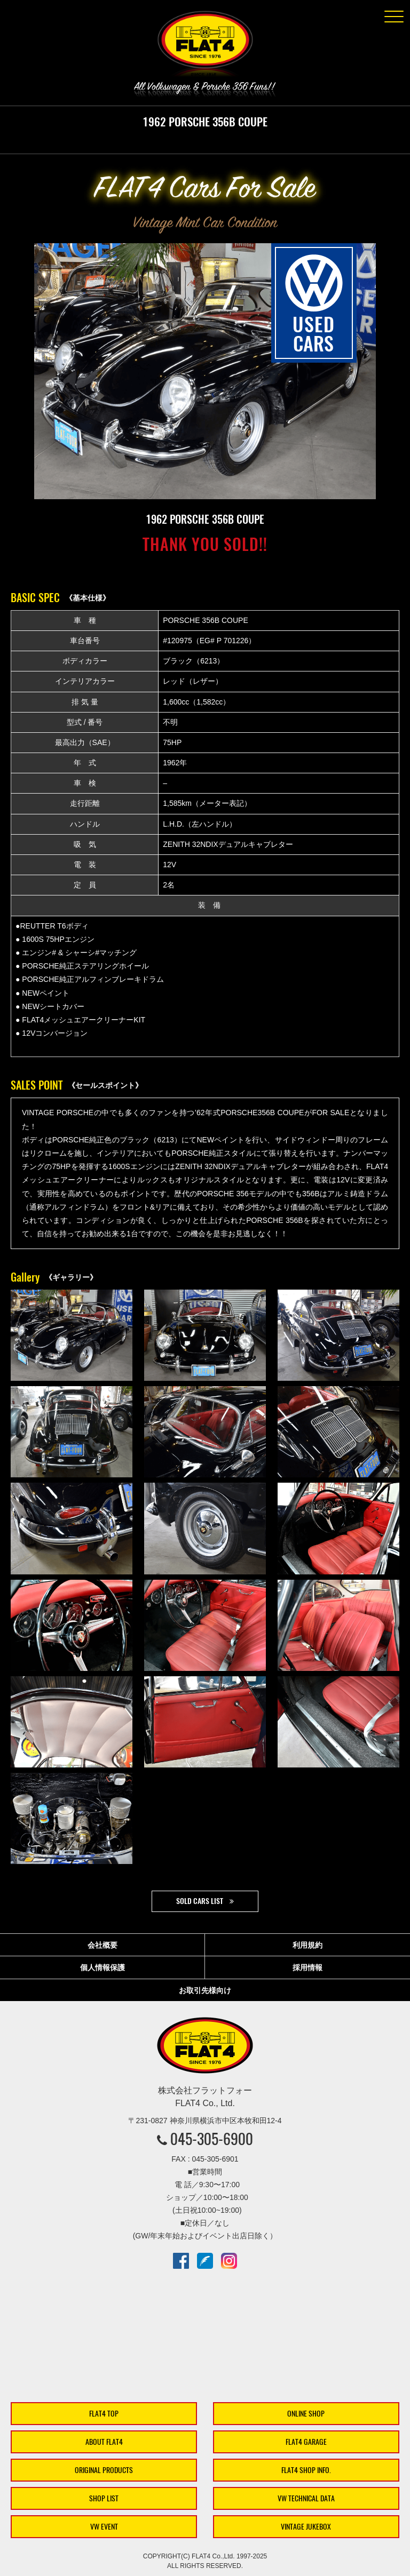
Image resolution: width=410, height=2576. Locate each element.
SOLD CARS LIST (199, 1901)
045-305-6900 (211, 2139)
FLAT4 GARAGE (306, 2442)
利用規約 (307, 1945)
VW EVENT (104, 2527)
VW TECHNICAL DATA (306, 2498)
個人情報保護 (102, 1967)
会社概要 (102, 1945)
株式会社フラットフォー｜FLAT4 (205, 46)
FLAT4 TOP (104, 2414)
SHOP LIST (104, 2498)
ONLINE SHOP (306, 2414)
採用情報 (307, 1967)
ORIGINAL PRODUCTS (104, 2470)
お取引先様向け (205, 1990)
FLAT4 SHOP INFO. (306, 2470)
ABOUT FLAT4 (104, 2442)
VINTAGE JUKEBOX (306, 2527)
